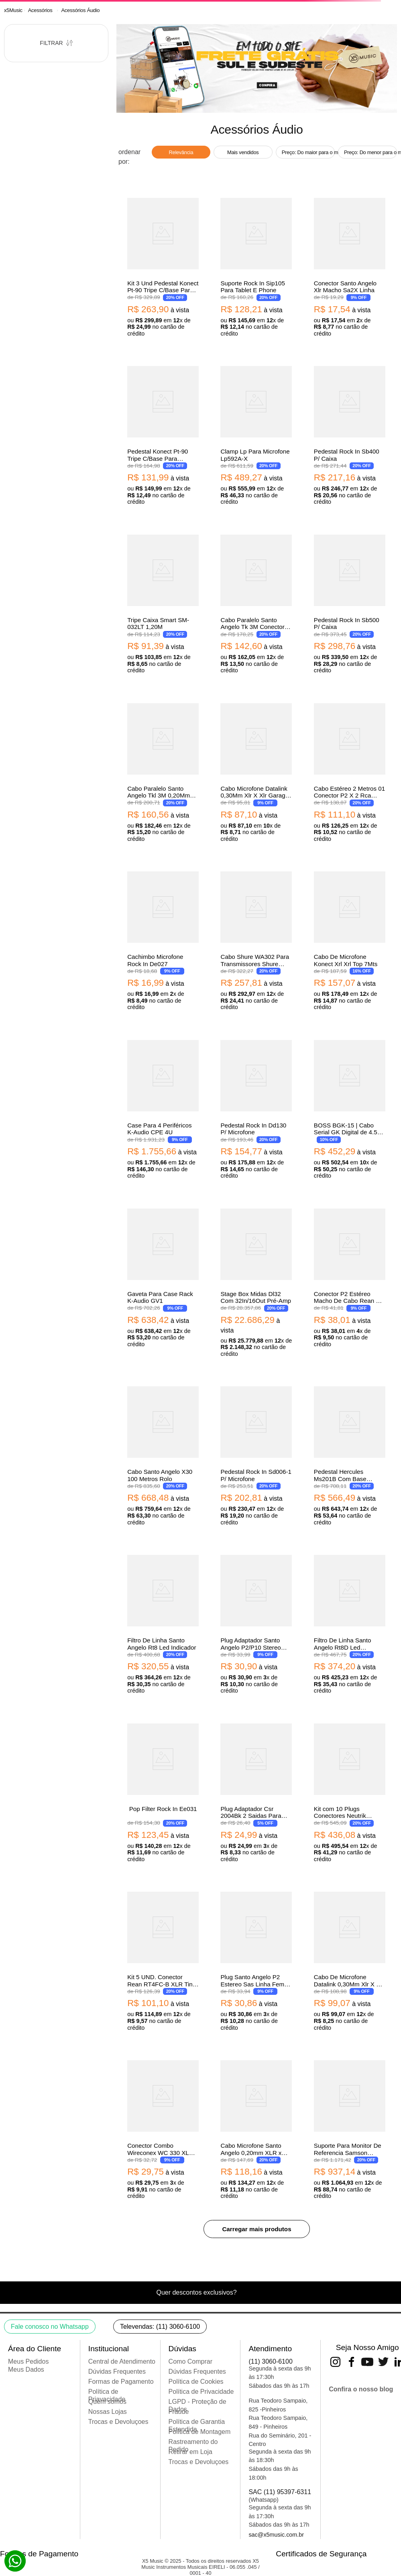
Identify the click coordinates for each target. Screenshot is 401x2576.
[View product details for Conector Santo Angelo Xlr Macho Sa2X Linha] (349, 266)
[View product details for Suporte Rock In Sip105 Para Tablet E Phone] (256, 266)
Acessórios (40, 10)
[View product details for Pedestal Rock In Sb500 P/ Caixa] (349, 603)
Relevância (181, 152)
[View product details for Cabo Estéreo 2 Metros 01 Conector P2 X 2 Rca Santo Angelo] (349, 771)
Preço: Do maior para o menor (308, 152)
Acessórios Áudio (80, 10)
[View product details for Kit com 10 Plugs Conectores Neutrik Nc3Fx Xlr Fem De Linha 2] (349, 1792)
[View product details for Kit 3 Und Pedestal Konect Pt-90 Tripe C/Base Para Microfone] (163, 266)
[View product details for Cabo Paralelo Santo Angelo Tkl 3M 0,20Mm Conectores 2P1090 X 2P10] (163, 771)
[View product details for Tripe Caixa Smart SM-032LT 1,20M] (163, 603)
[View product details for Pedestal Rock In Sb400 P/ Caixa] (349, 434)
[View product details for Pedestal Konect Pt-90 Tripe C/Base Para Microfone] (163, 434)
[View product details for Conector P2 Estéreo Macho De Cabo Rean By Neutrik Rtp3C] (349, 1281)
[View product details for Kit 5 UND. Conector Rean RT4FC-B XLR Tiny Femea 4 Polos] (163, 1960)
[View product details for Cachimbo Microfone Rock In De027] (163, 939)
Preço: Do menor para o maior (370, 152)
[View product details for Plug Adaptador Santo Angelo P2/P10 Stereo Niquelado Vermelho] (256, 1623)
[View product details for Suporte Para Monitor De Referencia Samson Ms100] (349, 2128)
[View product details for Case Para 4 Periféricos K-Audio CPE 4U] (163, 1108)
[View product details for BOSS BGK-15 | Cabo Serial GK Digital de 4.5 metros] (349, 1108)
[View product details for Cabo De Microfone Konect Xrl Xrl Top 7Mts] (349, 939)
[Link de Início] (13, 10)
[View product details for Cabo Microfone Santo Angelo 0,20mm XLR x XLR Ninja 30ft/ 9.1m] (256, 2128)
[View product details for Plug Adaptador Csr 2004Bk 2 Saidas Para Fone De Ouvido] (256, 1792)
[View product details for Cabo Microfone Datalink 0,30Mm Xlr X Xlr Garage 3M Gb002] (256, 771)
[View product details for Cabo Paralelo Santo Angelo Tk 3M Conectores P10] (256, 603)
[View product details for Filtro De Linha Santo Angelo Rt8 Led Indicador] (163, 1623)
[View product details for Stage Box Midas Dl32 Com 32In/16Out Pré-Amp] (256, 1281)
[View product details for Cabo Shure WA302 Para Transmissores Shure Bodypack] (256, 939)
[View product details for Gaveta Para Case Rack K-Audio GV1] (163, 1281)
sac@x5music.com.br (276, 2534)
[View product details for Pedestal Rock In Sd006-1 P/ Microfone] (256, 1454)
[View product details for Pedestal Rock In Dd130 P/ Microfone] (256, 1108)
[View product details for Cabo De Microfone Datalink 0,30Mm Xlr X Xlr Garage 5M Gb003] (349, 1960)
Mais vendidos (243, 152)
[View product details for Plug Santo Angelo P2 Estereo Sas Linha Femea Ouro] (256, 1960)
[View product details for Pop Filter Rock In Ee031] (163, 1792)
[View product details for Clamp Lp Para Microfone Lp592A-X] (256, 434)
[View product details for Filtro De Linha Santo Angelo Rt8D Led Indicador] (349, 1623)
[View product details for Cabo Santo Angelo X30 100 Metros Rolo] (163, 1454)
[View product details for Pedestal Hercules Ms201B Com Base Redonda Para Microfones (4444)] (349, 1454)
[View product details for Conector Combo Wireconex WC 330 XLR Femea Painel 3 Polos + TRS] (163, 2128)
